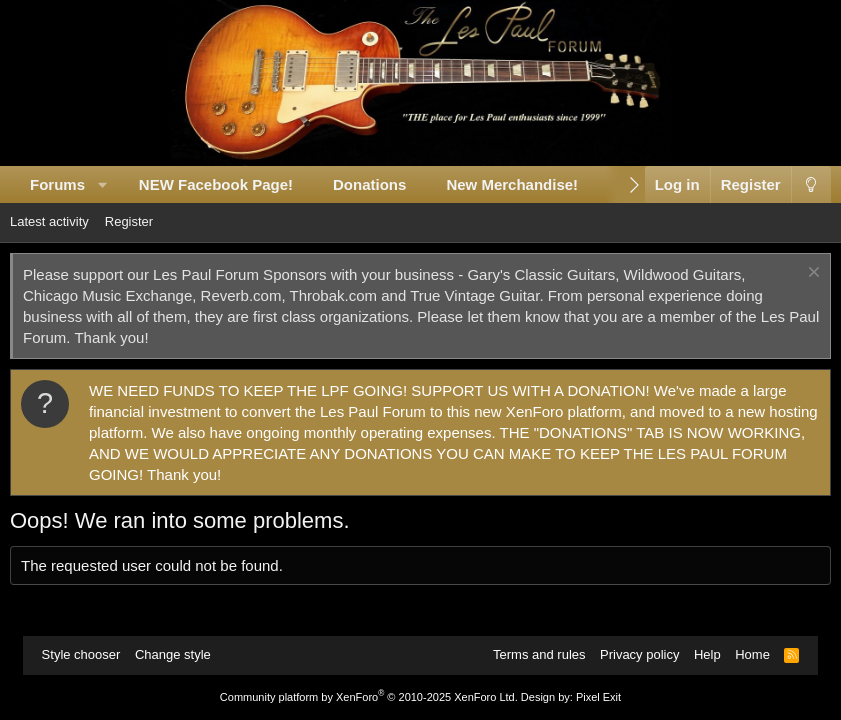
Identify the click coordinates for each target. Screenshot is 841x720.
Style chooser (81, 654)
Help (707, 654)
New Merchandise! (512, 184)
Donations (369, 184)
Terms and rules (539, 654)
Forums (57, 184)
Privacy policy (639, 654)
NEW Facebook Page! (216, 184)
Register (129, 221)
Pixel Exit (598, 697)
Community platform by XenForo (369, 697)
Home (752, 654)
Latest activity (49, 221)
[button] (103, 184)
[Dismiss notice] (811, 274)
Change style (173, 654)
